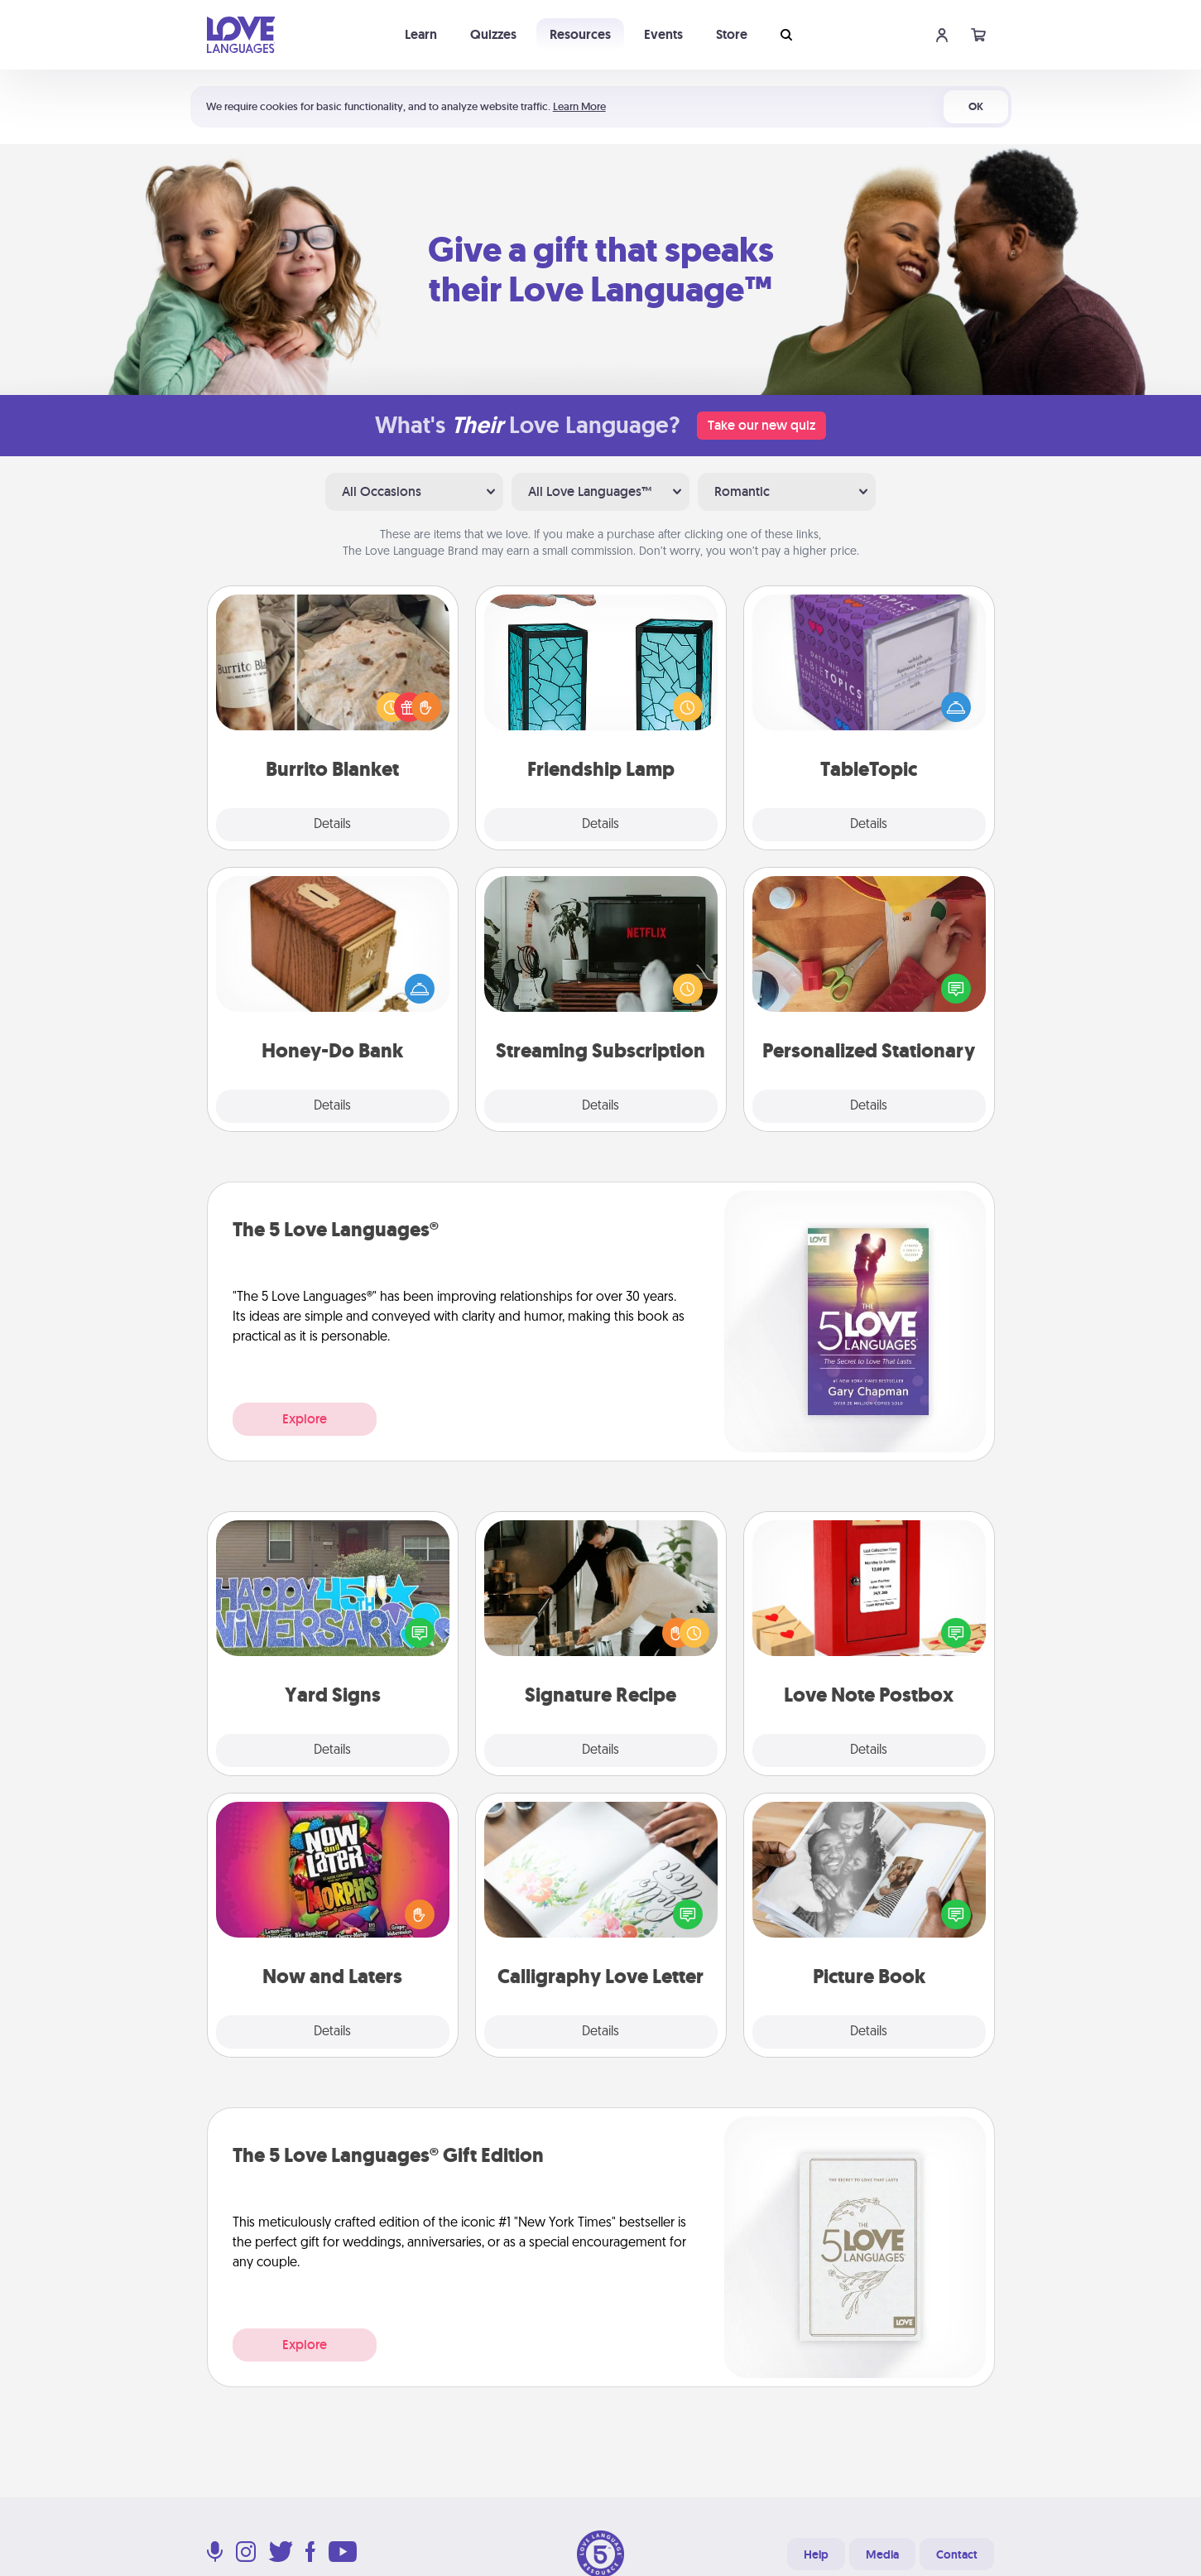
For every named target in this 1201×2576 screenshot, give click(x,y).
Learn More (579, 106)
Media (882, 2554)
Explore (304, 1419)
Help (816, 2554)
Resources (580, 34)
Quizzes (493, 34)
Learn (421, 34)
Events (663, 34)
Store (731, 34)
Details (332, 824)
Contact (957, 2554)
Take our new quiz (761, 425)
